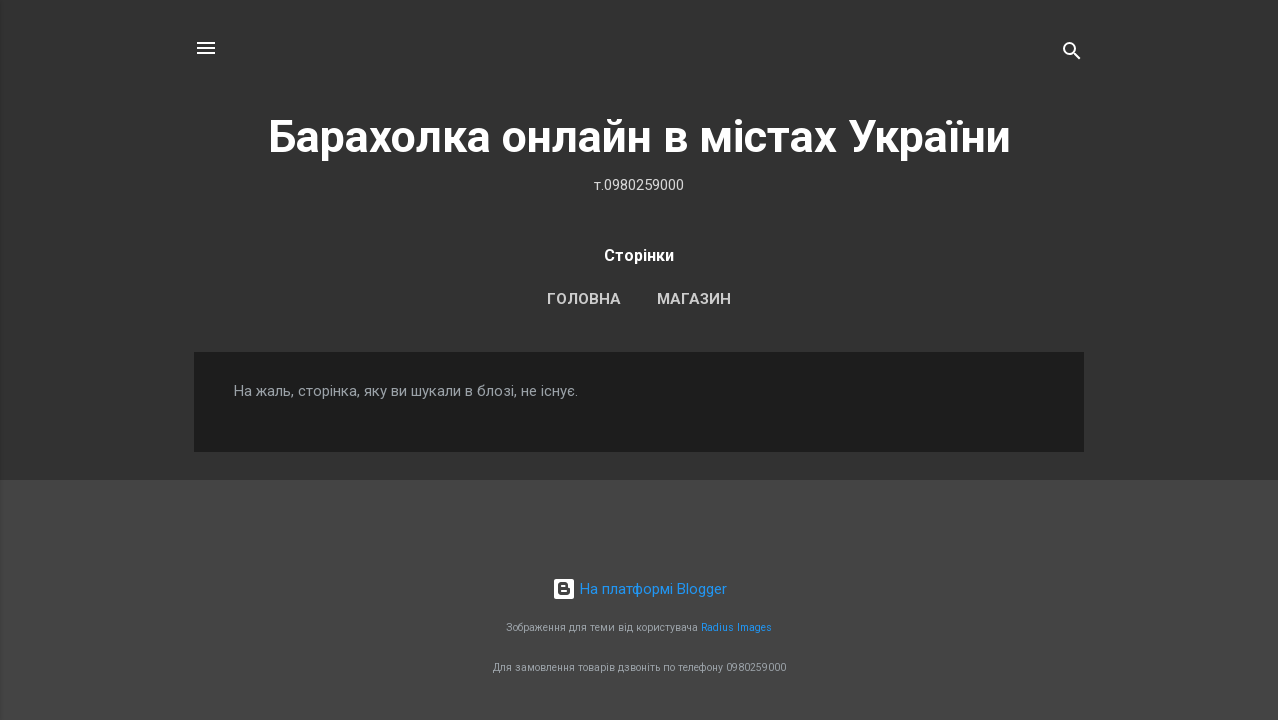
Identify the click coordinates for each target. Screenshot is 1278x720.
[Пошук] (1072, 54)
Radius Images (736, 627)
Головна (584, 299)
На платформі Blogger (639, 589)
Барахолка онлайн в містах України (639, 136)
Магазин (694, 299)
